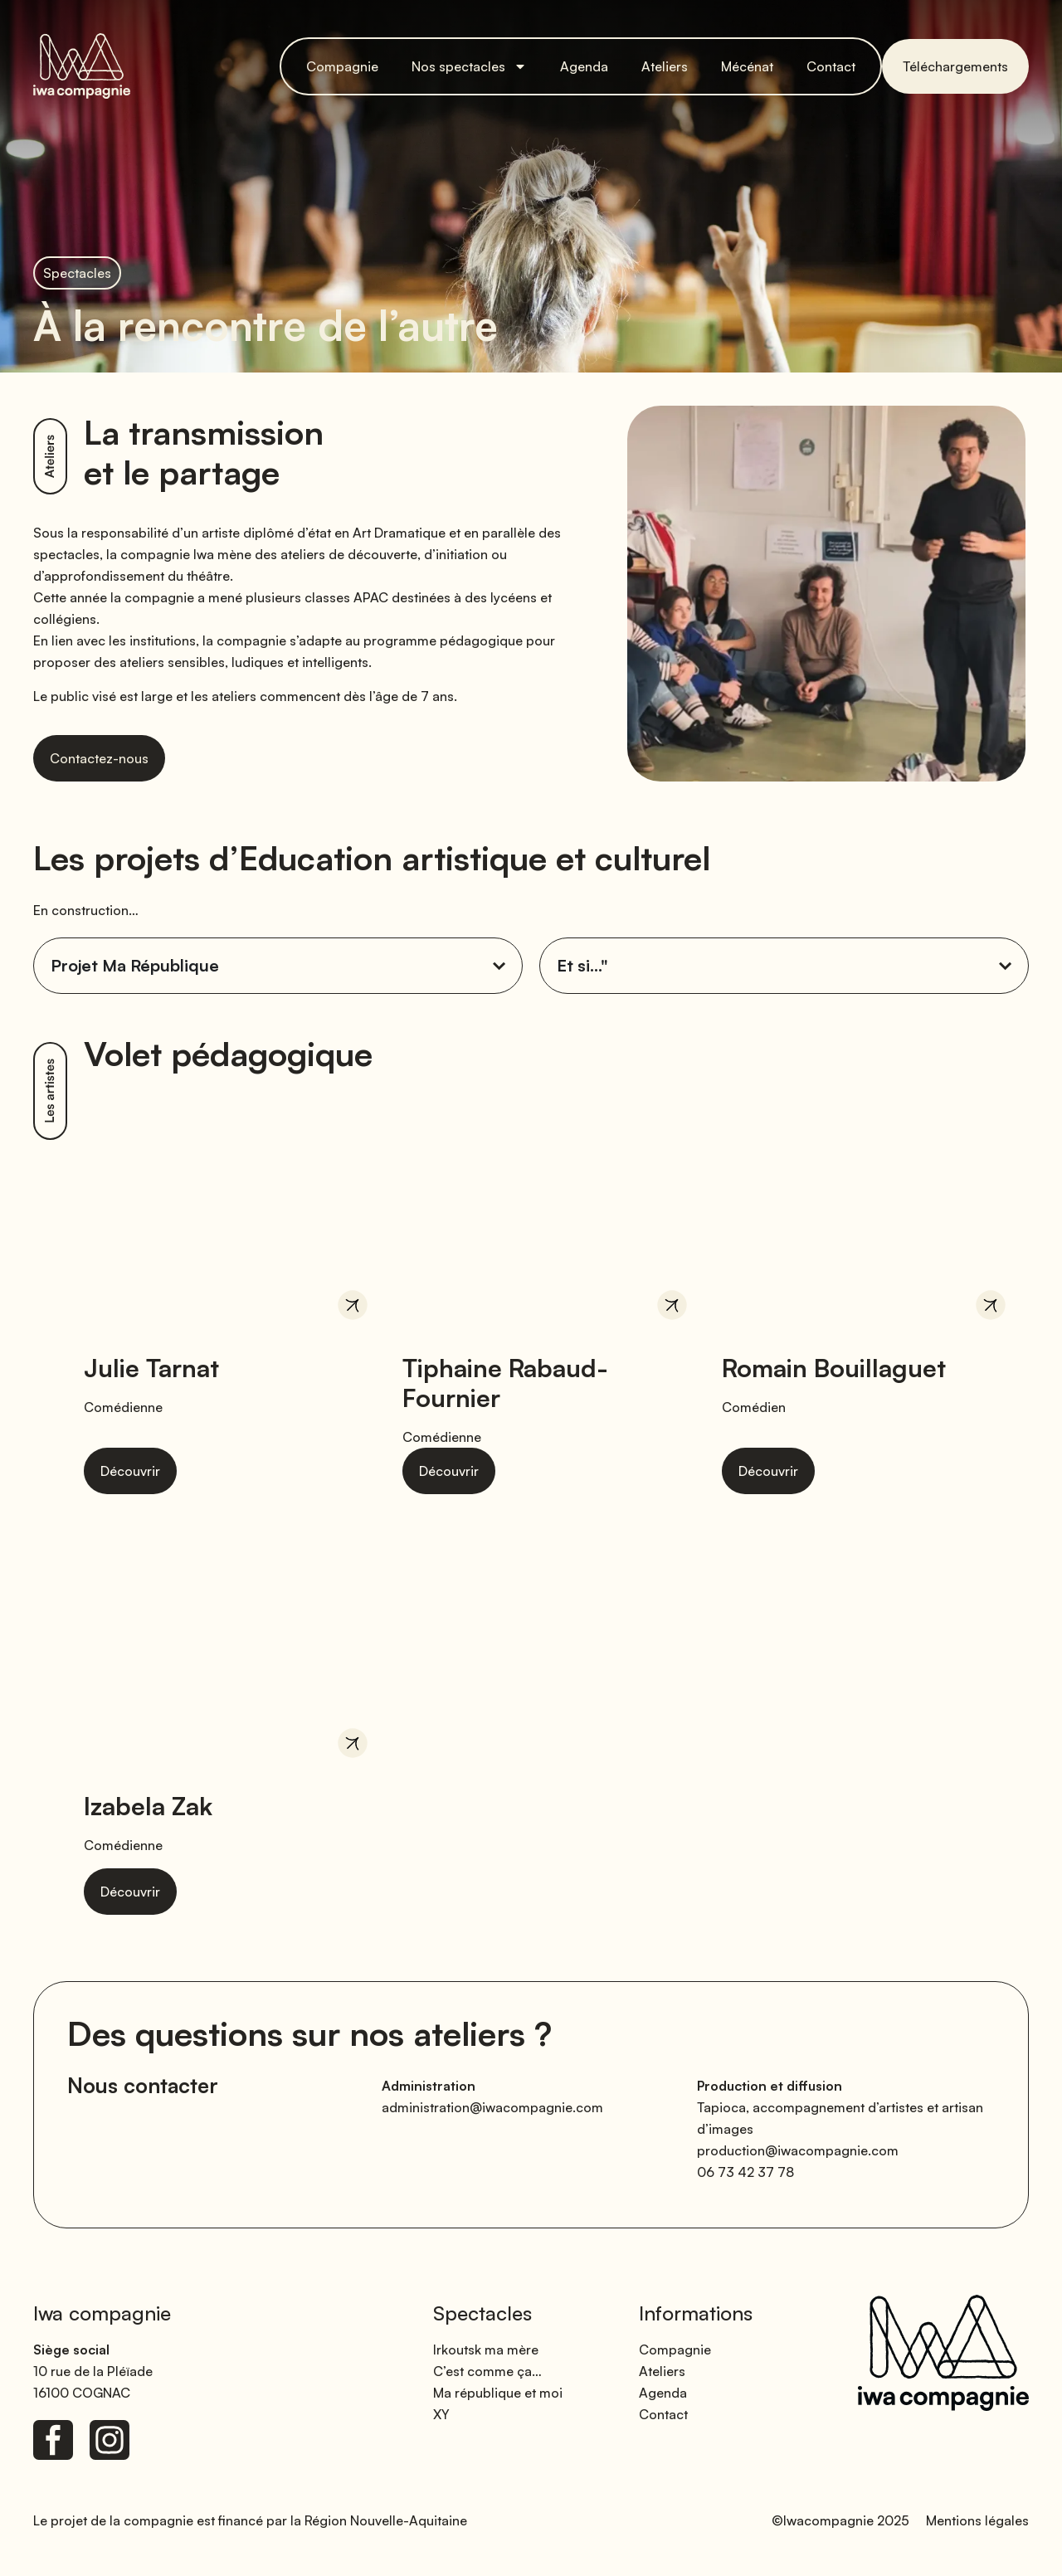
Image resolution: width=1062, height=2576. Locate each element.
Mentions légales (977, 2520)
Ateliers (664, 66)
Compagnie (342, 66)
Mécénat (747, 66)
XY (441, 2414)
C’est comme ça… (487, 2371)
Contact (830, 66)
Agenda (584, 66)
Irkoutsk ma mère (485, 2349)
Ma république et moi (498, 2392)
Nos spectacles (469, 66)
